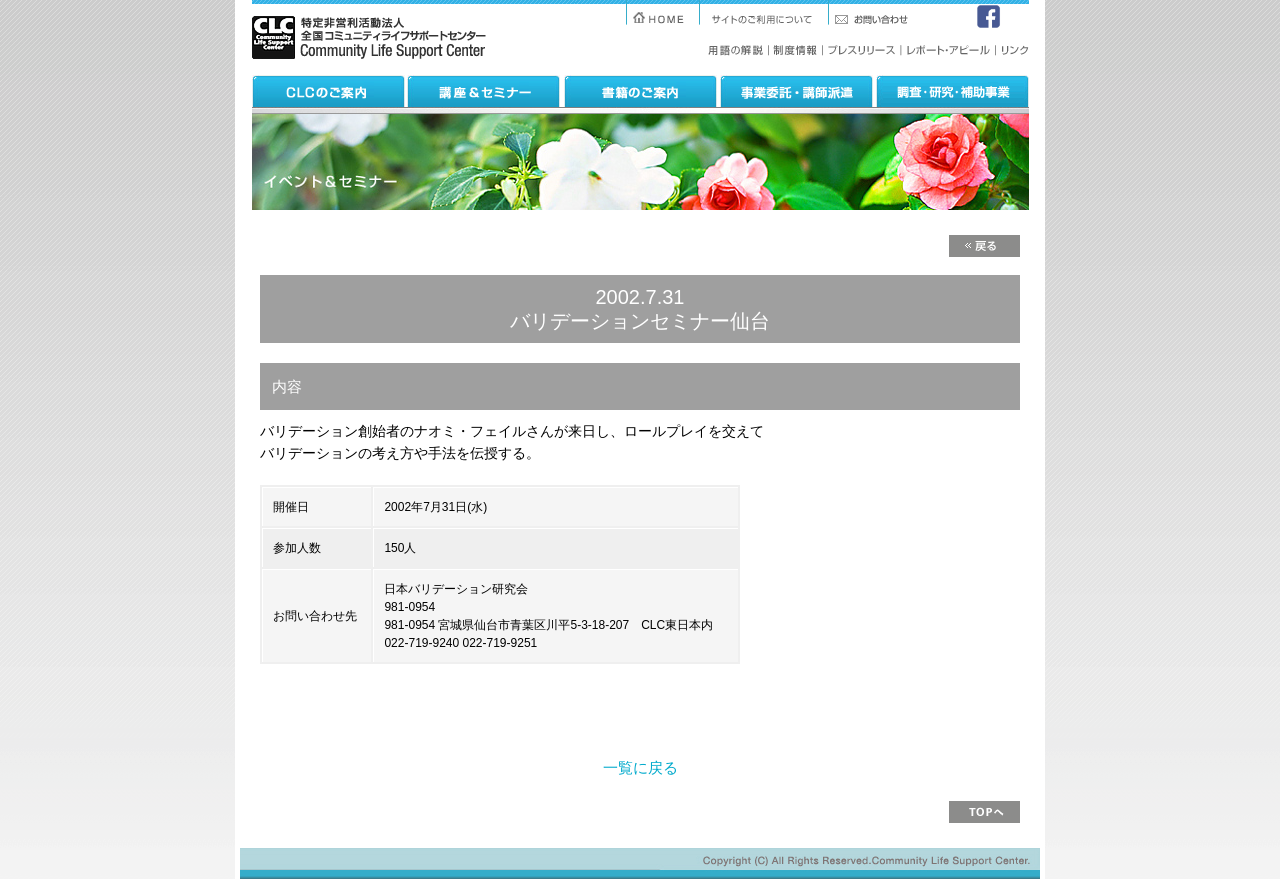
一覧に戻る (640, 767)
